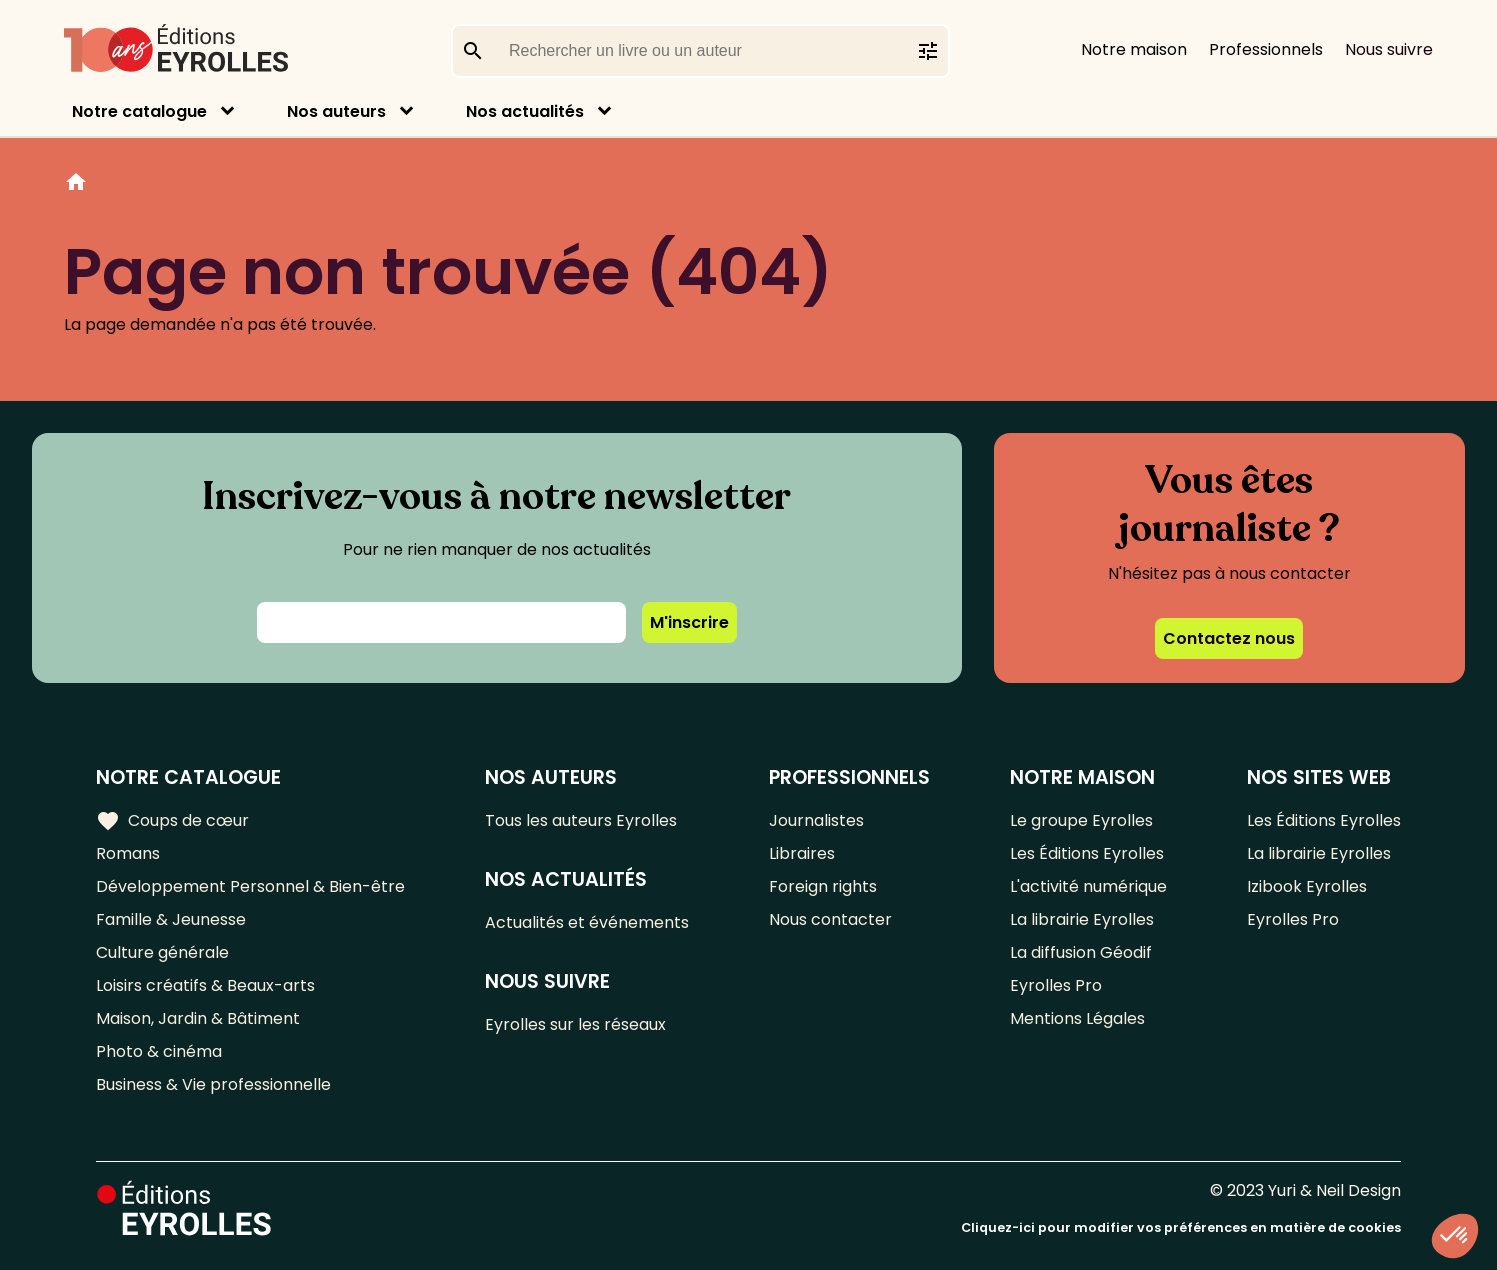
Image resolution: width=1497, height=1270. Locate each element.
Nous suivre (1389, 49)
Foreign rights (823, 886)
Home (76, 185)
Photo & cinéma (159, 1051)
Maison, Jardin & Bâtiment (198, 1018)
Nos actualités (525, 111)
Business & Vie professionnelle (213, 1084)
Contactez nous (1229, 638)
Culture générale (162, 952)
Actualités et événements (587, 922)
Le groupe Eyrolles (1081, 820)
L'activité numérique (1088, 886)
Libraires (802, 853)
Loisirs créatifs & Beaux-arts (205, 985)
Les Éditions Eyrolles (1087, 853)
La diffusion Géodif (1081, 952)
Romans (128, 853)
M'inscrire (689, 622)
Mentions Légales (1077, 1018)
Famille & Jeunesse (171, 919)
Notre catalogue (139, 111)
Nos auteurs (336, 111)
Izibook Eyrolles (1307, 886)
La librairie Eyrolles (1082, 919)
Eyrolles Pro (1056, 985)
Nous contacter (830, 919)
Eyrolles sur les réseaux (575, 1024)
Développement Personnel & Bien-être (250, 886)
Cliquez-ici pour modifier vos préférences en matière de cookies (1181, 1227)
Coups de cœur (172, 821)
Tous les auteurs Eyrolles (581, 820)
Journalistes (816, 820)
